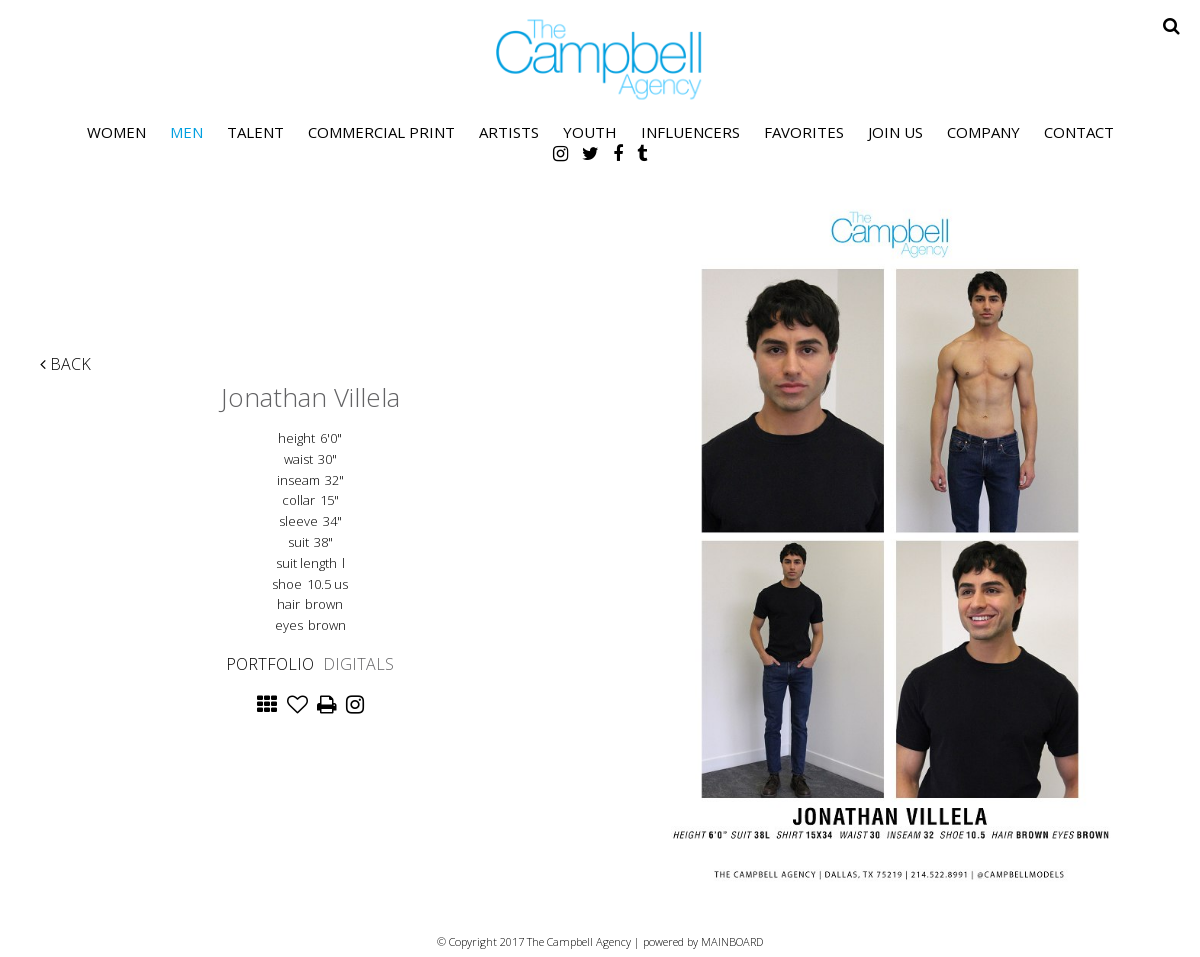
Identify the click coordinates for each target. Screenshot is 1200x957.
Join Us (895, 132)
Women (116, 132)
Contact (1079, 132)
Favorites (804, 132)
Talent (255, 132)
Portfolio (270, 664)
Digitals (358, 664)
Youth (590, 132)
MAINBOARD (732, 941)
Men (186, 132)
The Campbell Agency (600, 59)
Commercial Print (381, 132)
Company (983, 132)
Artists (509, 132)
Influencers (690, 132)
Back (65, 364)
